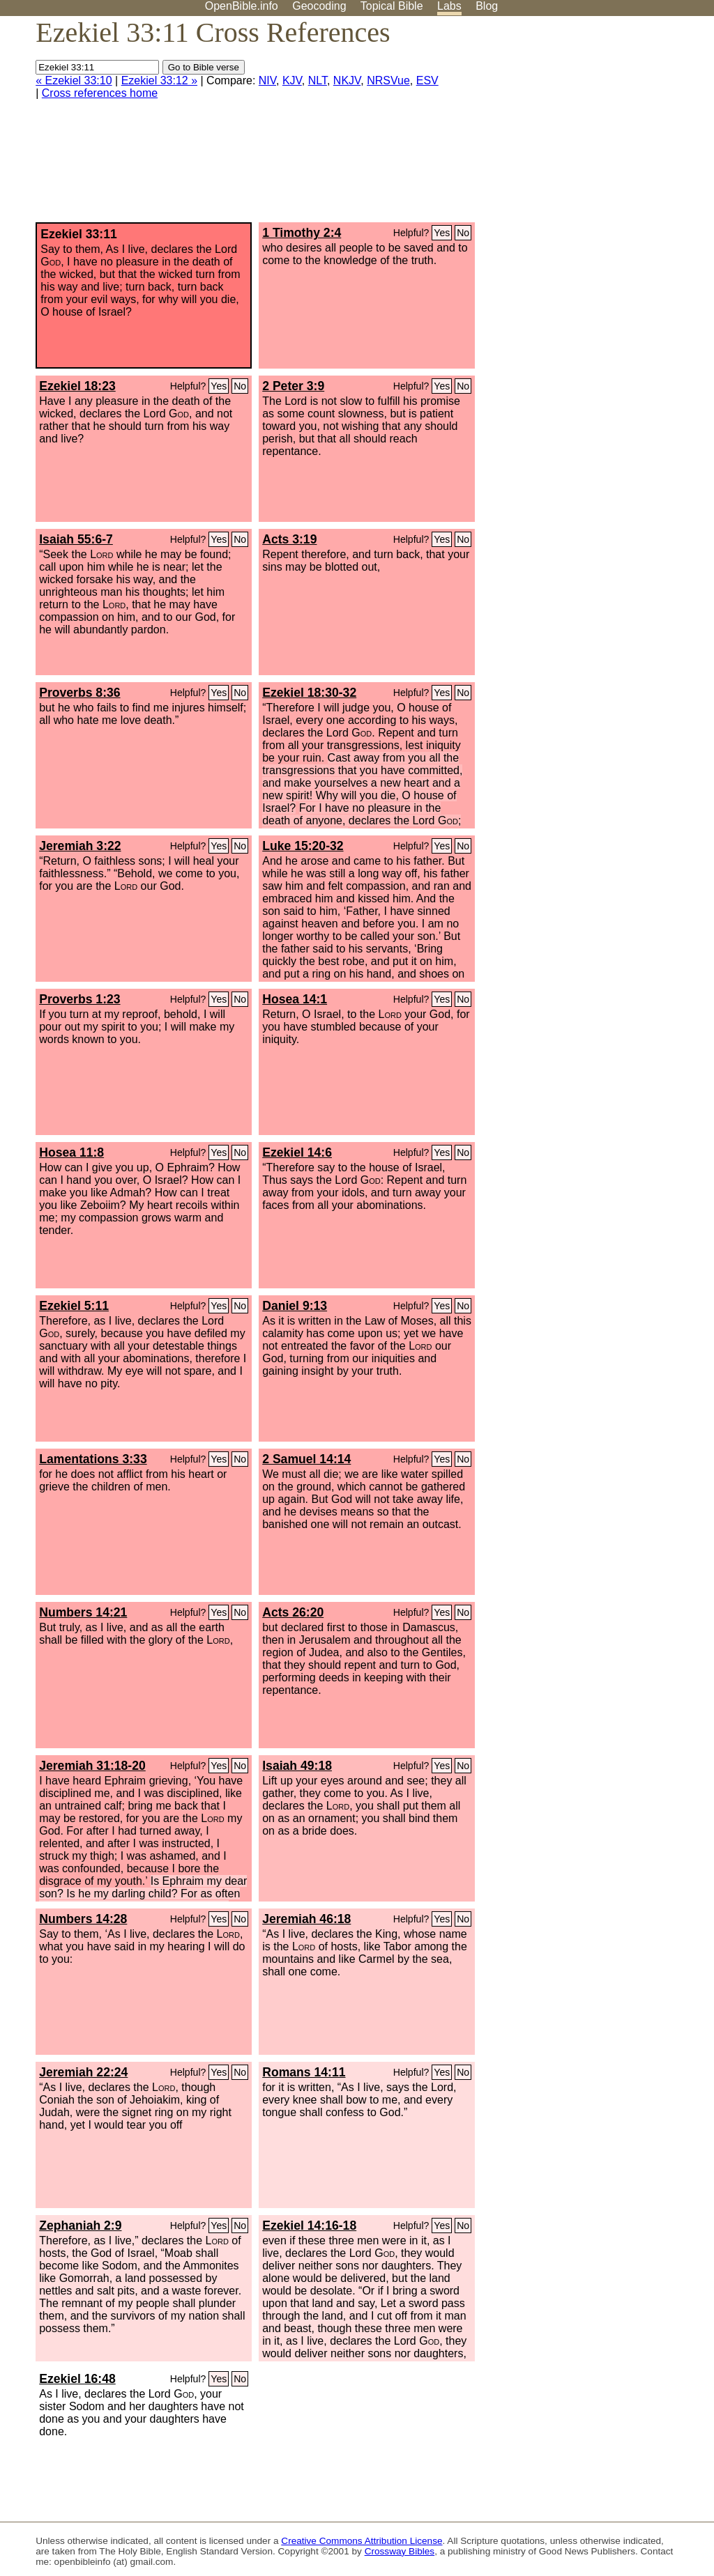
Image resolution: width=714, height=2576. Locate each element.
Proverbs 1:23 (79, 999)
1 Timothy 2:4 (301, 233)
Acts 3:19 (289, 539)
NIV (267, 80)
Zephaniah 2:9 (80, 2225)
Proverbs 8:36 (79, 693)
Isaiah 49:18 (297, 1766)
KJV (292, 80)
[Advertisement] (573, 124)
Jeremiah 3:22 (80, 846)
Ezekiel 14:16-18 (309, 2225)
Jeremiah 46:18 (306, 1919)
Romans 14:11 (303, 2072)
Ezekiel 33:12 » (159, 80)
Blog (487, 6)
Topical (391, 6)
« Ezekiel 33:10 (74, 80)
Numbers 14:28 (83, 1919)
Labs (449, 6)
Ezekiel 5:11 (74, 1306)
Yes (442, 232)
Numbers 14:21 (83, 1612)
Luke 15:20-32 (302, 846)
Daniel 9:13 (294, 1306)
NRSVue (388, 80)
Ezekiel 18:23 (77, 386)
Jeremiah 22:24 (83, 2072)
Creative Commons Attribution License (361, 2541)
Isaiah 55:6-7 (76, 539)
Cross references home (100, 93)
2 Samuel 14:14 (306, 1459)
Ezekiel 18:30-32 (309, 693)
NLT (317, 80)
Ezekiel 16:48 (77, 2379)
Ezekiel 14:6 (297, 1152)
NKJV (346, 80)
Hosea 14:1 (294, 999)
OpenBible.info (241, 6)
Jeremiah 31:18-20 (92, 1766)
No (463, 232)
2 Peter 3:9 (293, 386)
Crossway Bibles (399, 2551)
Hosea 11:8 (71, 1152)
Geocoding (319, 6)
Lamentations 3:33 (92, 1459)
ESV (427, 80)
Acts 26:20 (293, 1612)
